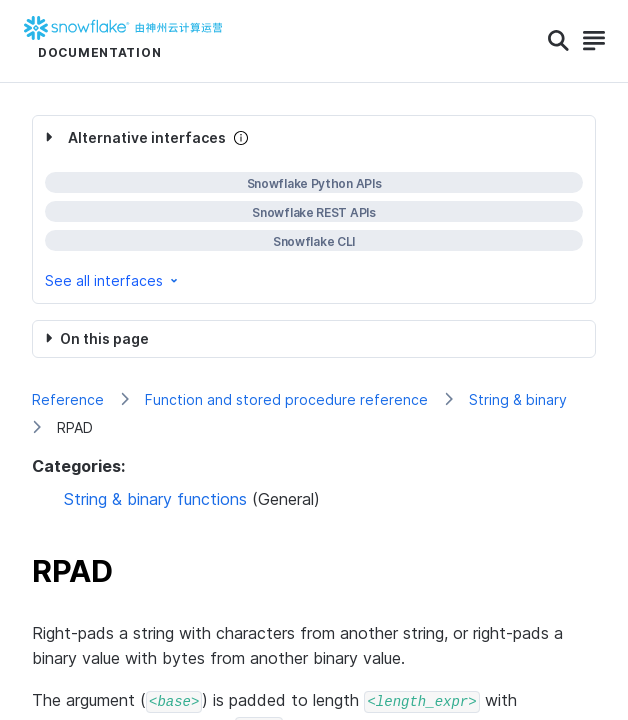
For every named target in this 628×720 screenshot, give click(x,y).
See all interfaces (113, 280)
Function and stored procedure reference (286, 399)
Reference (68, 399)
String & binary (518, 399)
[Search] (558, 41)
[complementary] (314, 209)
